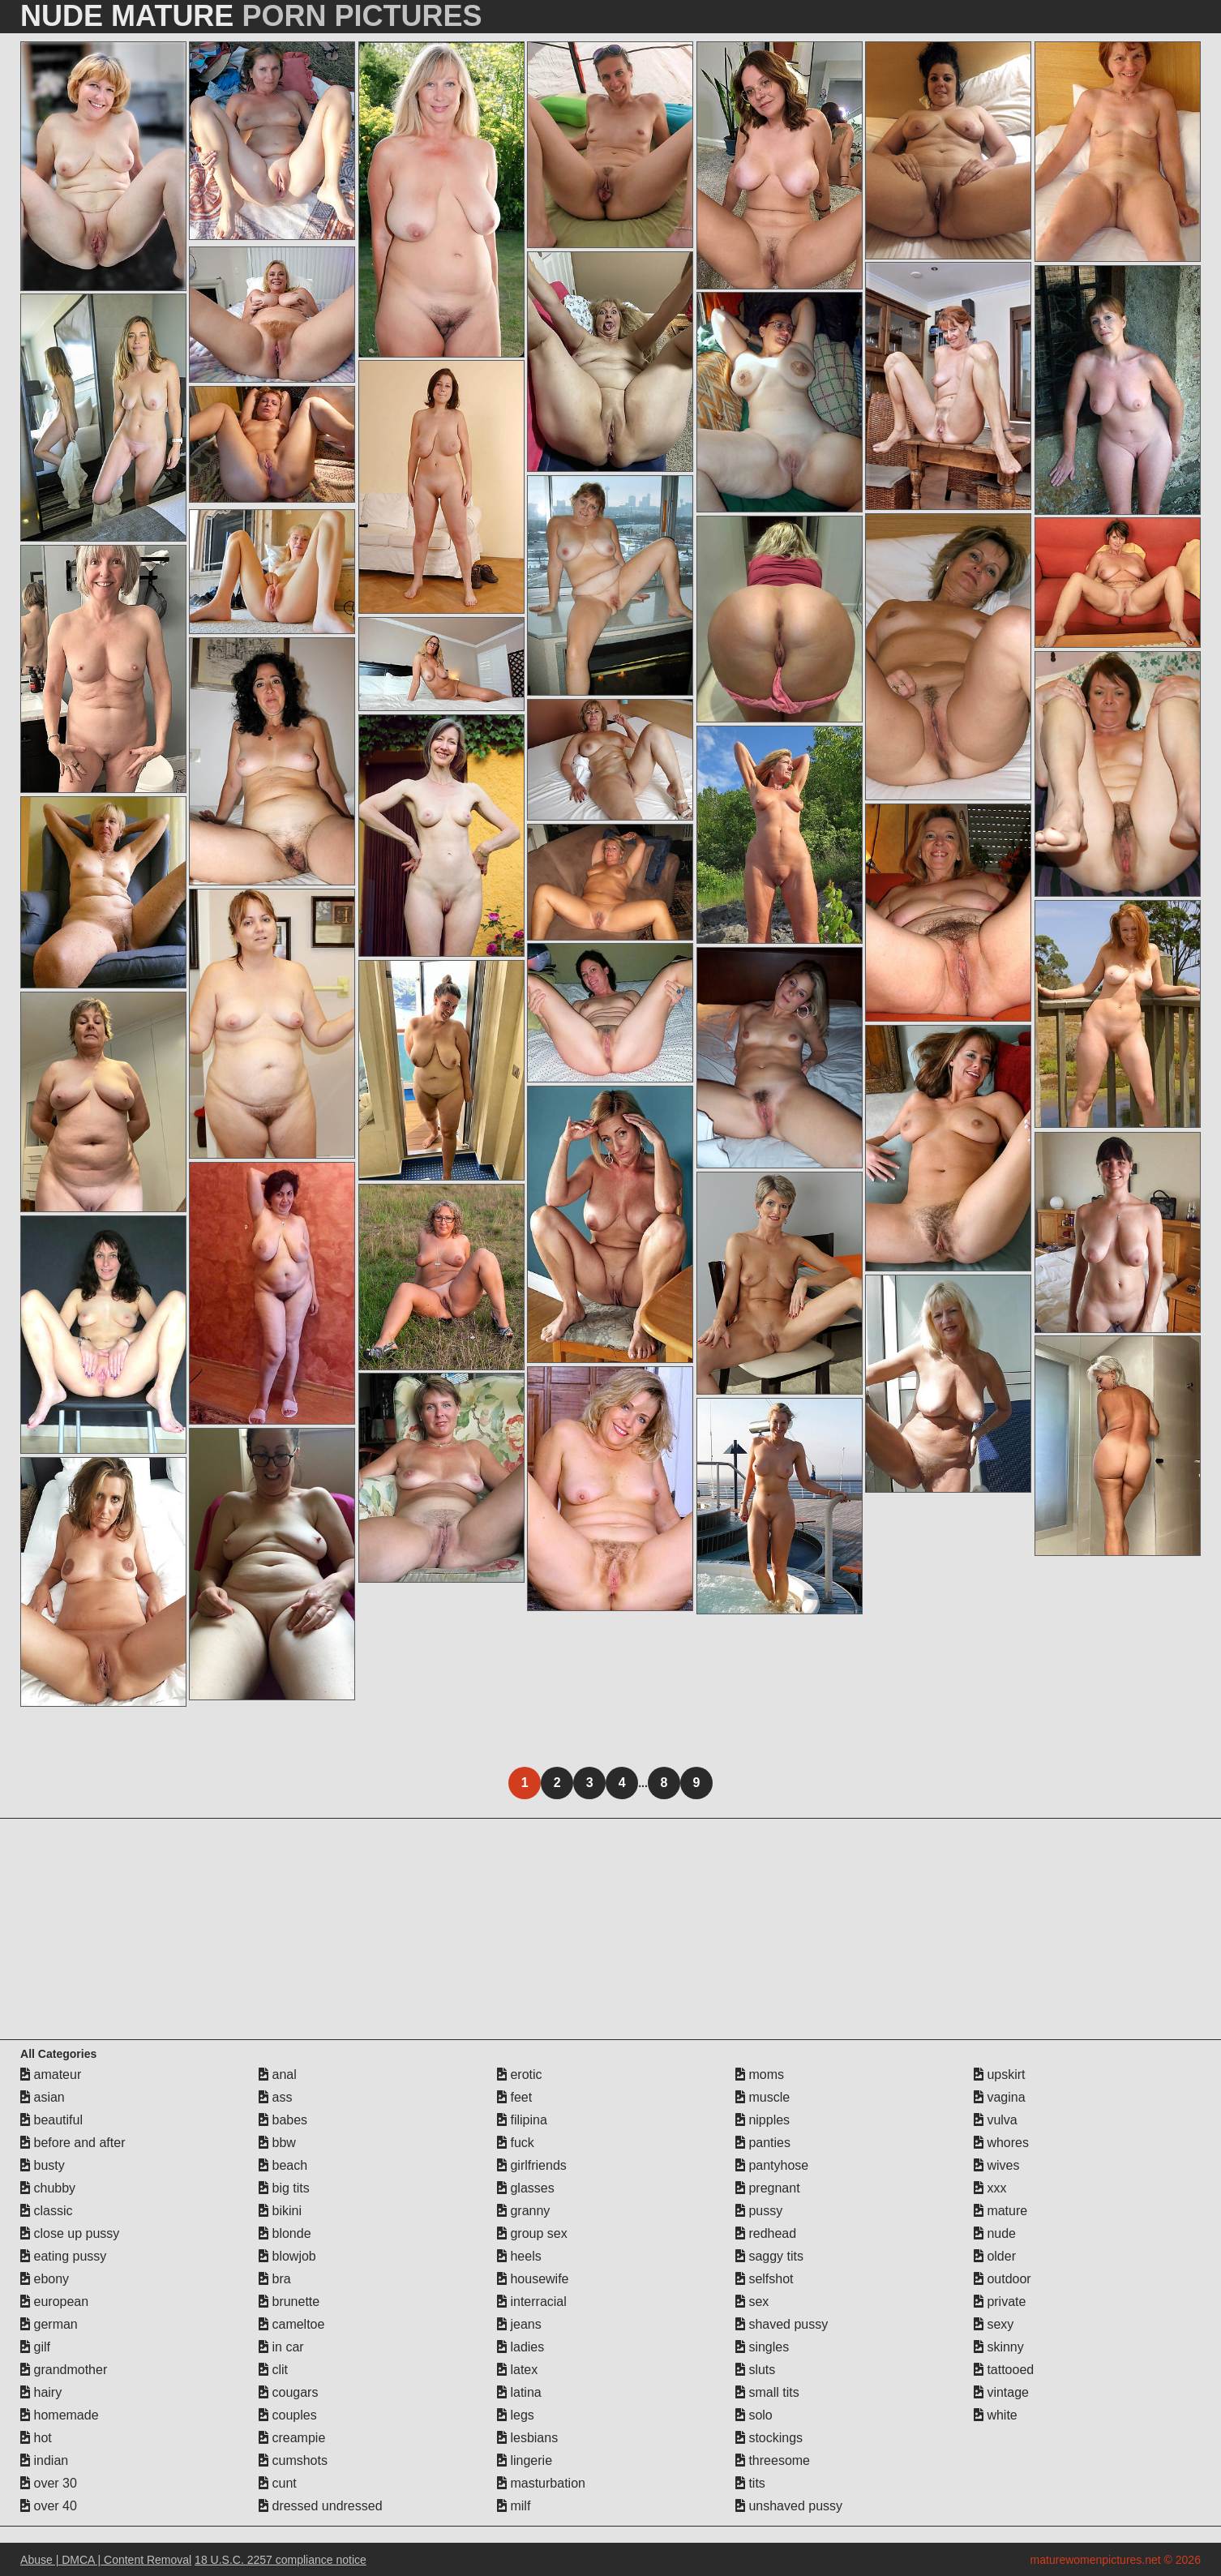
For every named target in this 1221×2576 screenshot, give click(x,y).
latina (519, 2392)
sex (752, 2301)
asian (42, 2097)
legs (515, 2415)
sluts (755, 2370)
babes (283, 2120)
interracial (532, 2301)
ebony (44, 2279)
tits (750, 2483)
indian (44, 2460)
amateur (50, 2074)
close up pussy (69, 2233)
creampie (292, 2438)
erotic (519, 2074)
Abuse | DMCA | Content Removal (105, 2559)
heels (519, 2256)
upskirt (1000, 2074)
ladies (520, 2347)
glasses (526, 2188)
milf (513, 2506)
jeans (519, 2324)
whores (1001, 2143)
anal (278, 2074)
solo (754, 2415)
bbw (277, 2143)
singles (762, 2347)
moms (759, 2074)
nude (995, 2233)
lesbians (527, 2438)
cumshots (293, 2460)
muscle (762, 2097)
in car (281, 2347)
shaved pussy (781, 2324)
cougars (288, 2392)
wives (996, 2165)
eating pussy (63, 2256)
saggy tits (769, 2256)
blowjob (287, 2256)
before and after (72, 2143)
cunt (278, 2483)
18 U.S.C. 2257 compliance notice (280, 2559)
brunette (289, 2301)
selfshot (764, 2279)
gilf (35, 2347)
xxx (990, 2188)
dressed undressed (321, 2506)
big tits (284, 2188)
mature (1000, 2211)
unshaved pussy (788, 2506)
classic (46, 2211)
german (49, 2324)
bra (275, 2279)
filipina (522, 2120)
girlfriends (532, 2165)
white (995, 2415)
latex (517, 2370)
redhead (765, 2233)
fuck (515, 2143)
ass (275, 2097)
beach (283, 2165)
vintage (1001, 2392)
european (54, 2301)
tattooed (1004, 2370)
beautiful (51, 2120)
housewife (533, 2279)
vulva (995, 2120)
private (1000, 2301)
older (995, 2256)
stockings (769, 2438)
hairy (41, 2392)
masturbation (541, 2483)
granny (523, 2211)
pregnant (767, 2188)
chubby (47, 2188)
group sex (532, 2233)
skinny (999, 2347)
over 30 (48, 2483)
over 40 (48, 2506)
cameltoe (291, 2324)
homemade (59, 2415)
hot (36, 2438)
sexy (993, 2324)
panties (762, 2143)
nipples (762, 2120)
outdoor (1002, 2279)
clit (273, 2370)
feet (514, 2097)
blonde (285, 2233)
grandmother (63, 2370)
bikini (280, 2211)
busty (42, 2165)
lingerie (524, 2460)
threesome (772, 2460)
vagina (1000, 2097)
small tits (767, 2392)
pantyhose (771, 2165)
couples (288, 2415)
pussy (758, 2211)
